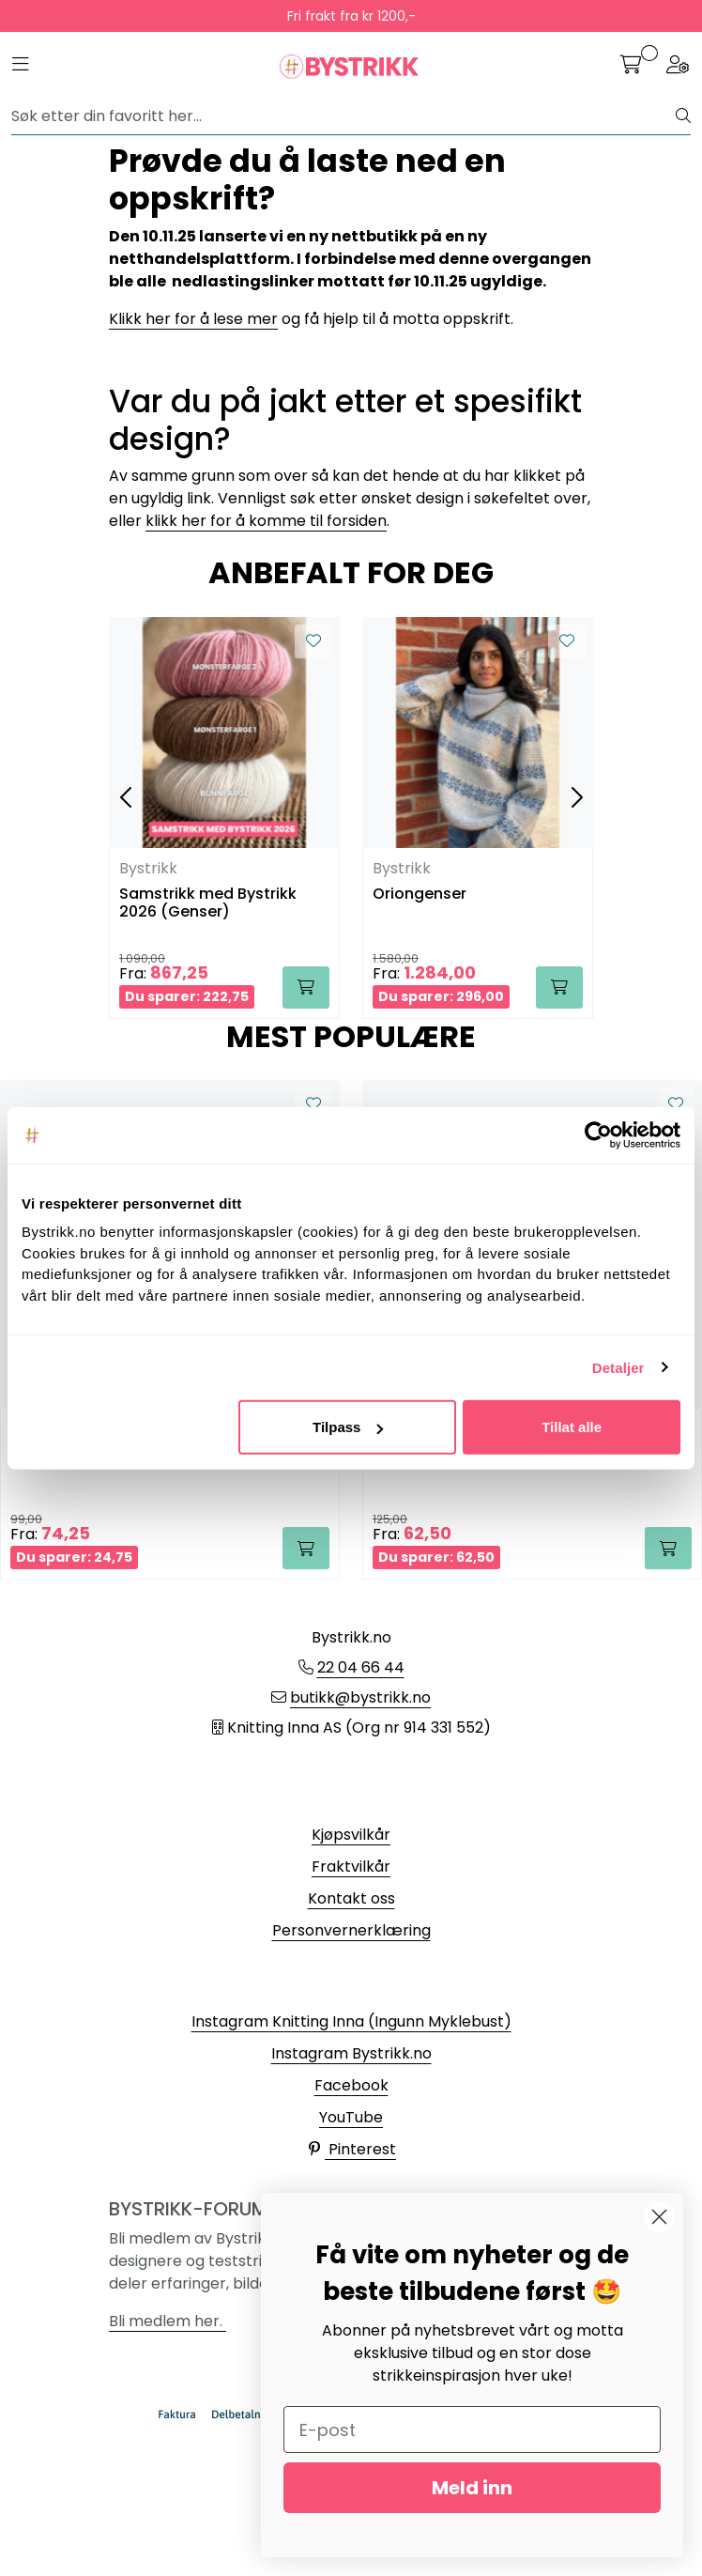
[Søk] (344, 116)
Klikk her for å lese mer (193, 319)
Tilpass (348, 1427)
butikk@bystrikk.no (360, 1697)
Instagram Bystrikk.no (351, 2053)
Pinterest (351, 2149)
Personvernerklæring (351, 1930)
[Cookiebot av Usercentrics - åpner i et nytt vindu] (598, 1134)
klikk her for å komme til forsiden (266, 521)
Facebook (351, 2085)
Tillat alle (572, 1427)
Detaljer (618, 1367)
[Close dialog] (659, 2216)
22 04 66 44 (360, 1667)
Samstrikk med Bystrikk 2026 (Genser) (208, 903)
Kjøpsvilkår (351, 1834)
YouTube (351, 2117)
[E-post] (472, 2429)
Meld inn (472, 2488)
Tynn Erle (406, 1455)
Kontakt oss (351, 1898)
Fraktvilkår (351, 1866)
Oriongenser (419, 894)
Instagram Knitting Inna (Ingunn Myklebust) (351, 2021)
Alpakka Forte (62, 1455)
